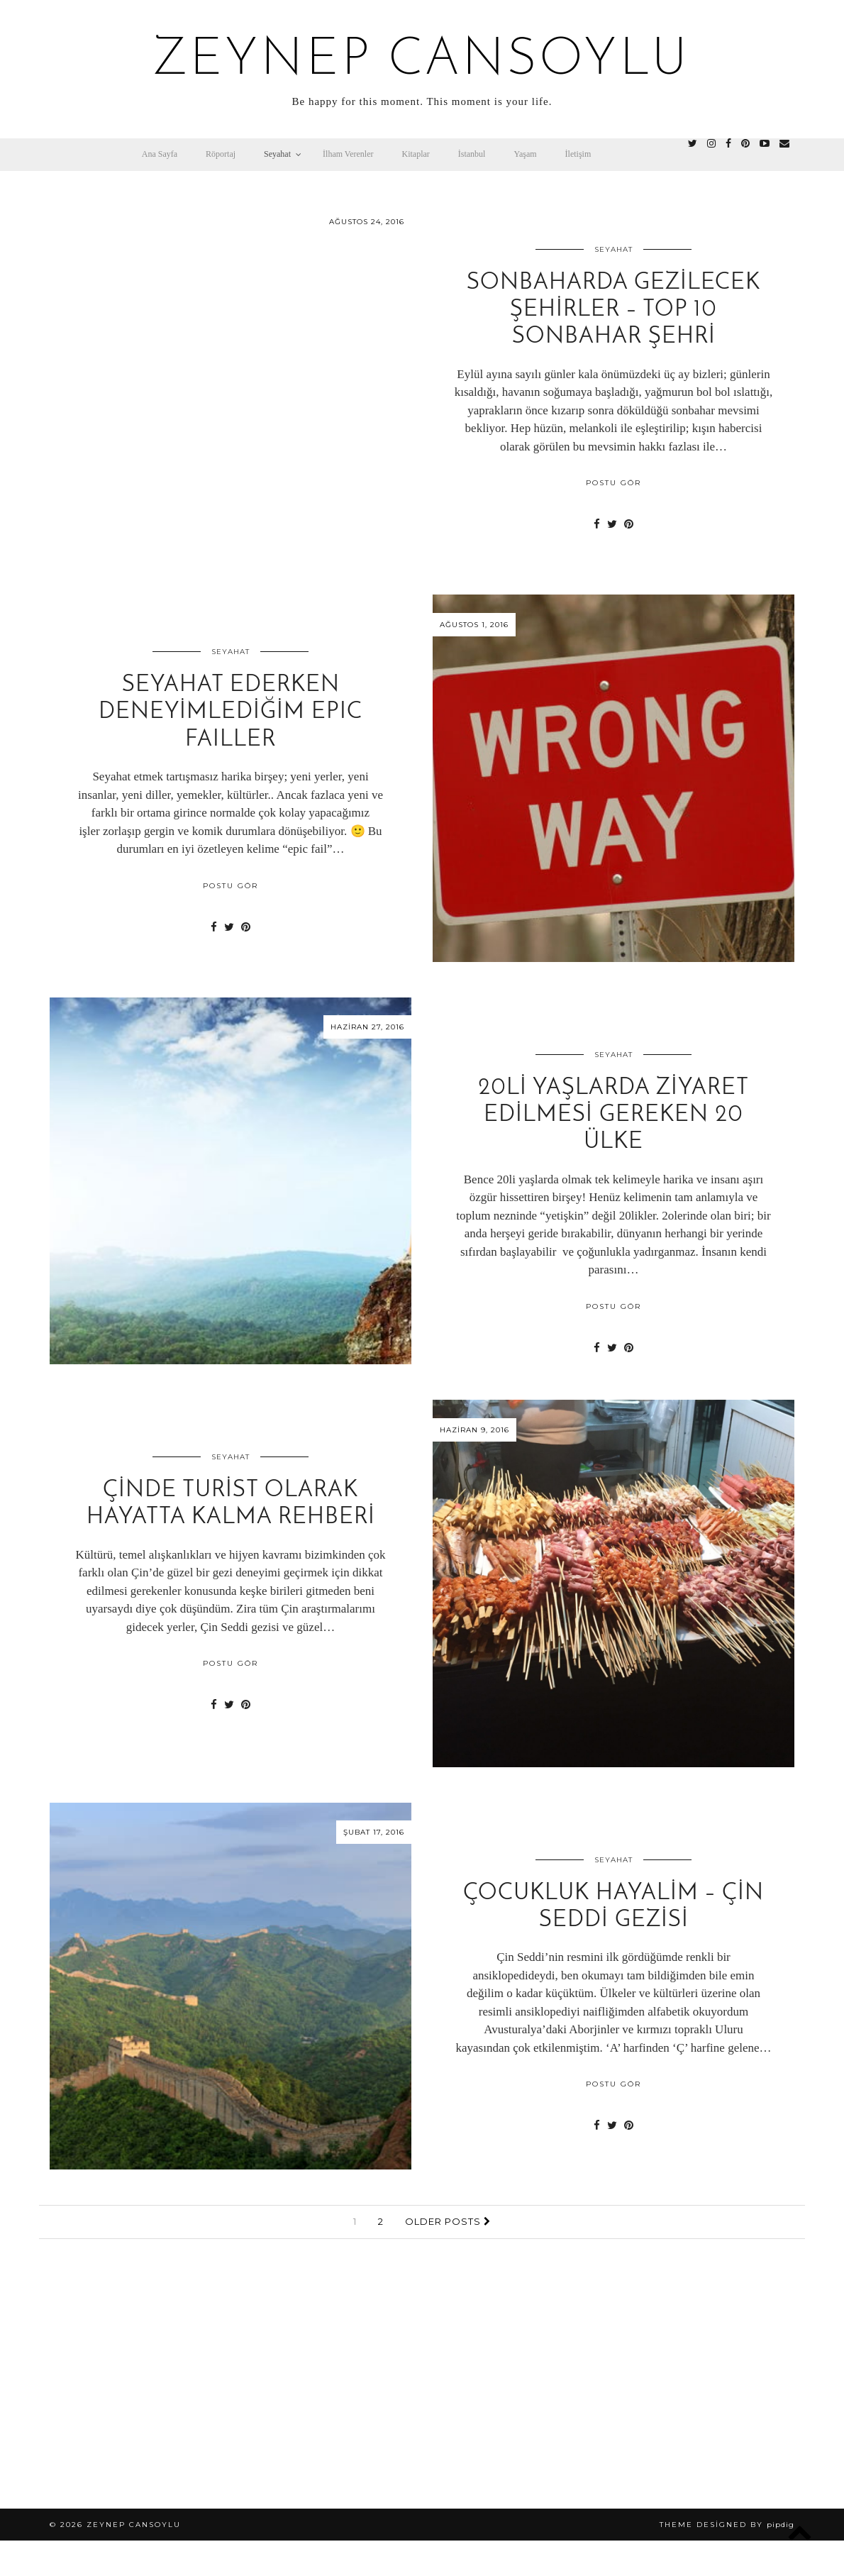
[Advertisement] (422, 2388)
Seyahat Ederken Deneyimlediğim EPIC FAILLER (230, 712)
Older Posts (448, 2221)
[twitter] (692, 144)
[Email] (784, 144)
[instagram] (711, 144)
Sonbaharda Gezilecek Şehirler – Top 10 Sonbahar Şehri (613, 310)
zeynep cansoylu (422, 61)
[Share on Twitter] (612, 524)
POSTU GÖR (613, 482)
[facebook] (728, 144)
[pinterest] (745, 144)
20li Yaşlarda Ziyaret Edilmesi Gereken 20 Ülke (613, 1115)
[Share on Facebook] (597, 524)
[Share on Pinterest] (629, 524)
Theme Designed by (727, 2524)
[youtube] (765, 144)
